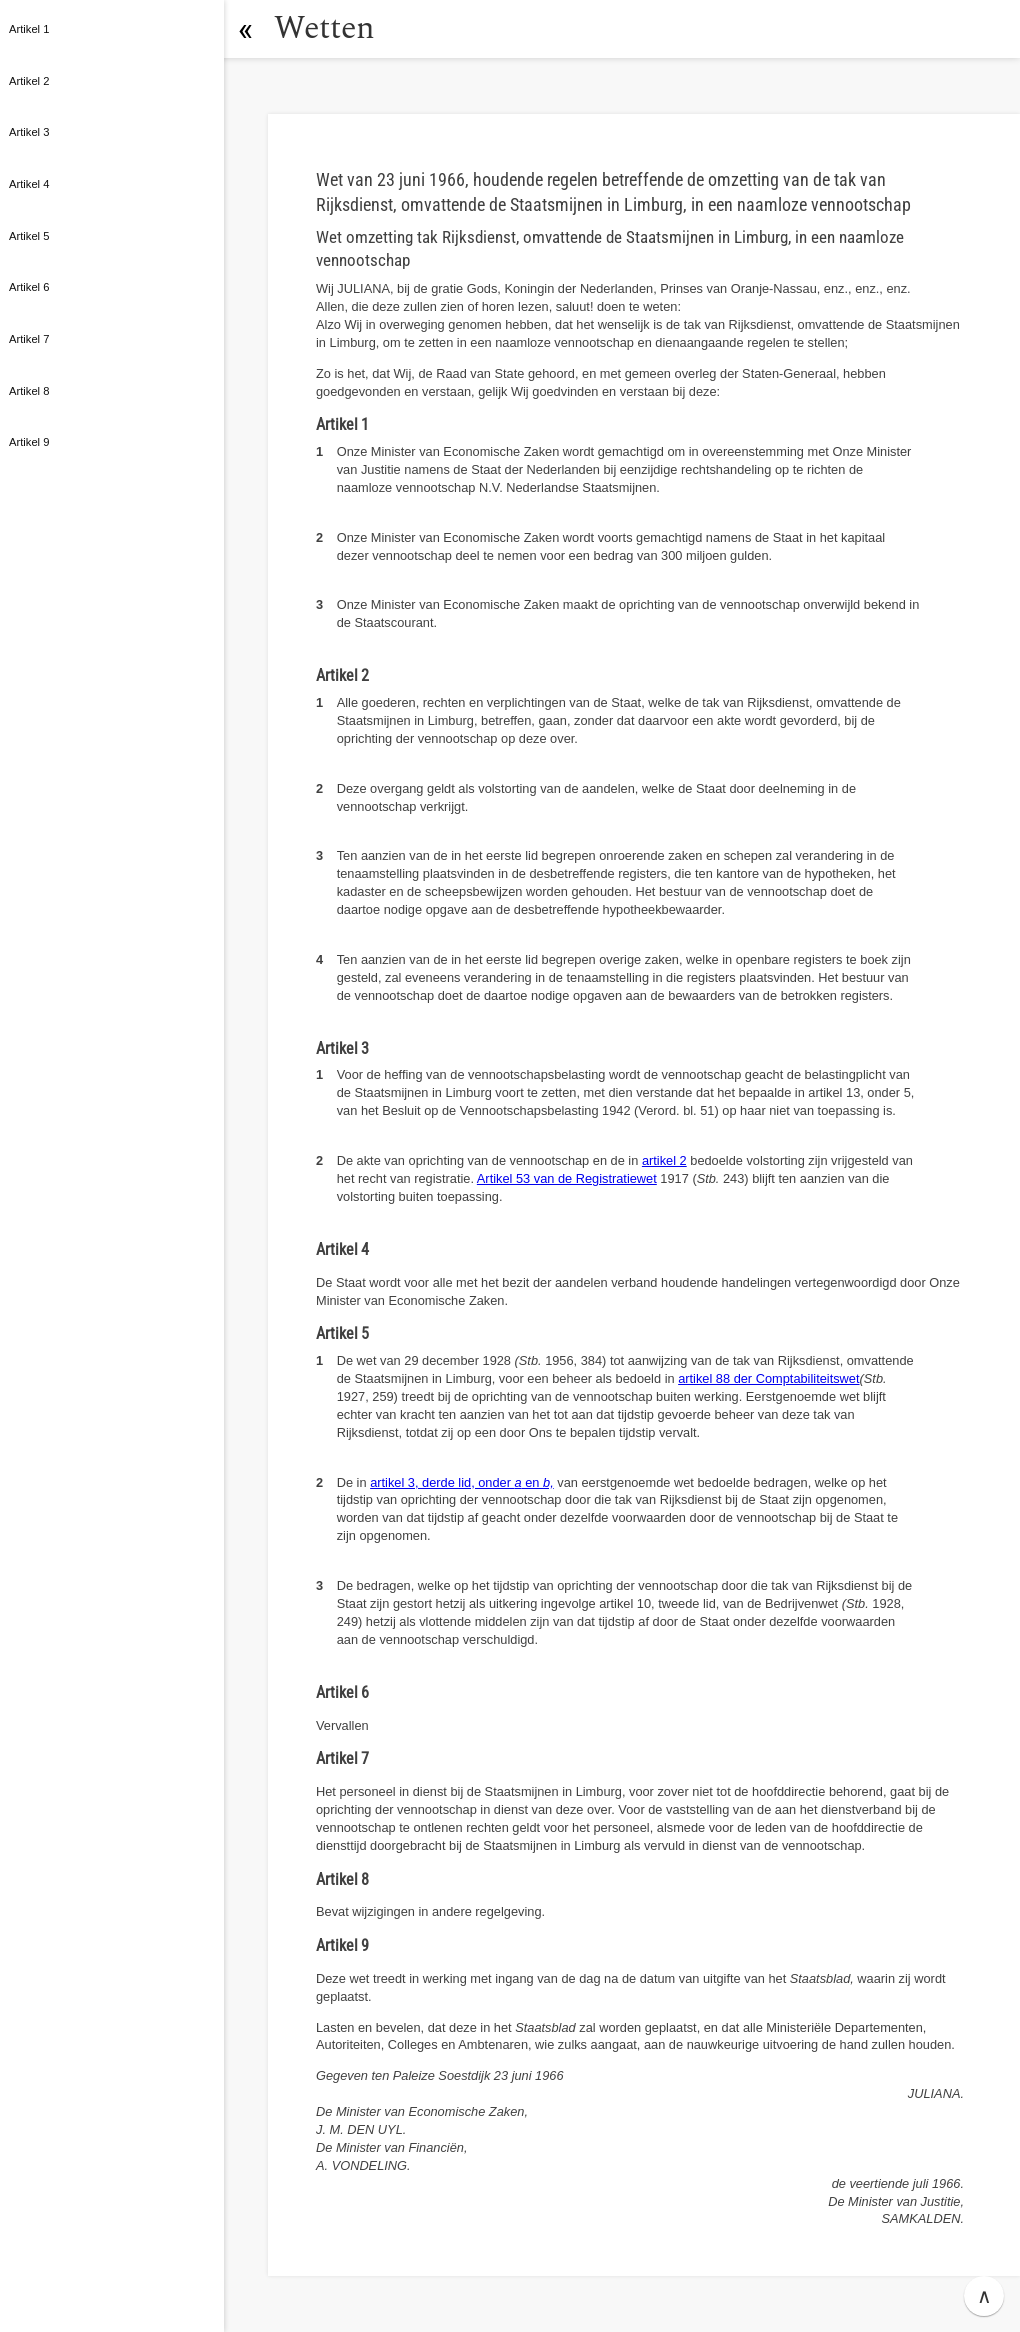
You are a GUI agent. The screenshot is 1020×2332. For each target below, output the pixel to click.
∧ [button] (984, 2296)
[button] (245, 29)
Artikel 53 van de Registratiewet (567, 1178)
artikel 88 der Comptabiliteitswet (768, 1378)
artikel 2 (664, 1160)
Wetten (324, 28)
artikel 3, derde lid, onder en (462, 1482)
